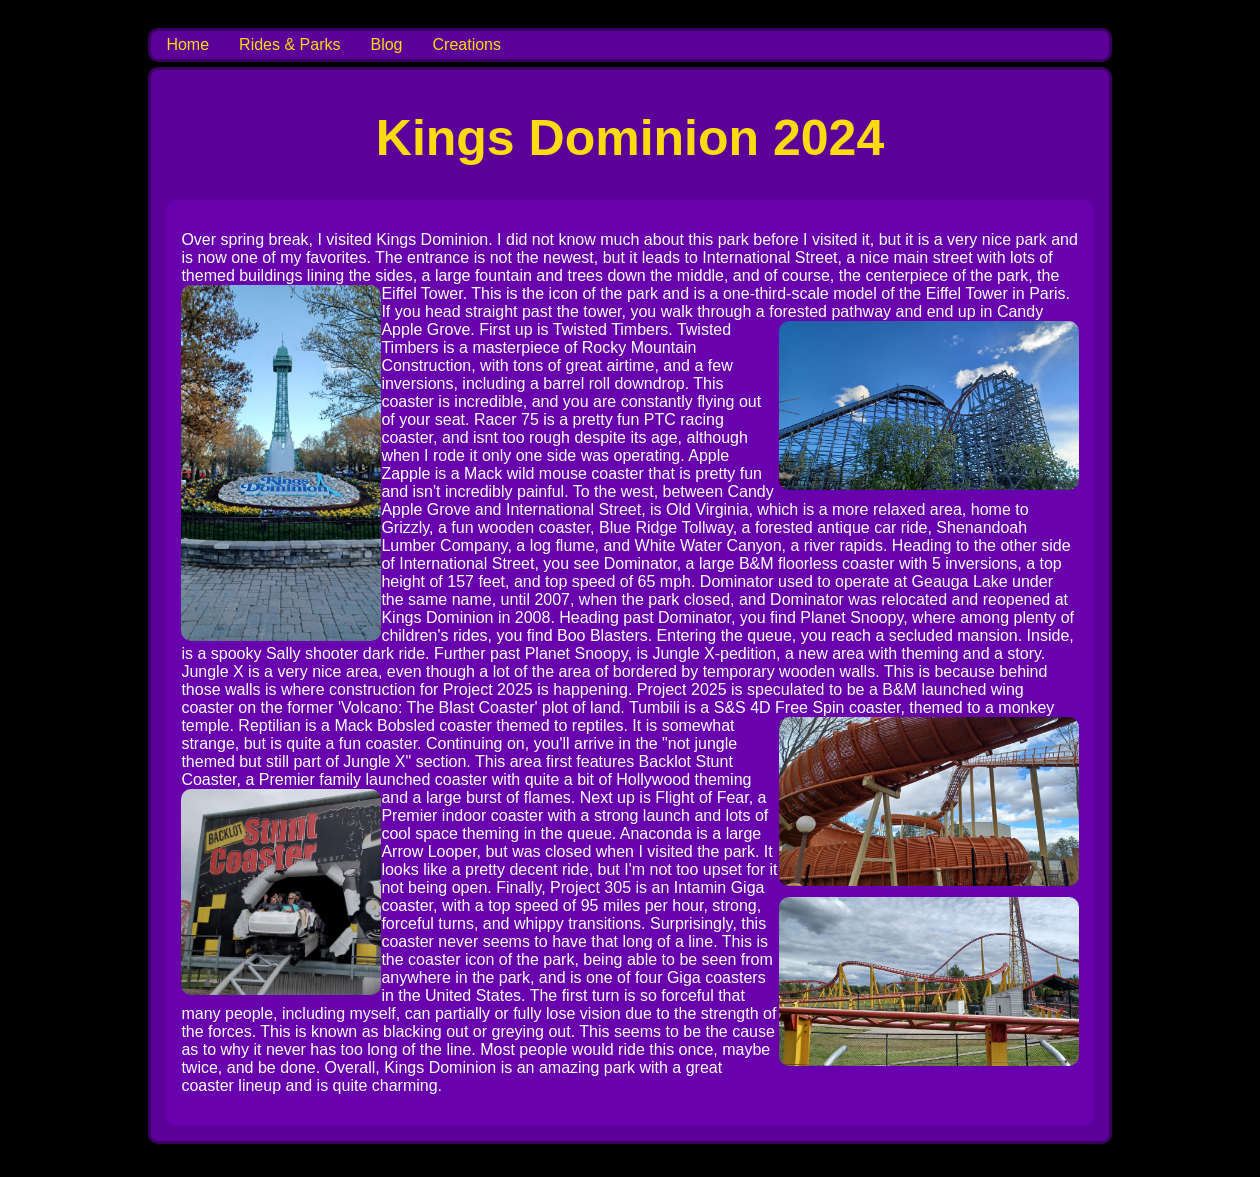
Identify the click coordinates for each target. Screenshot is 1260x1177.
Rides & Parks (289, 44)
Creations (467, 44)
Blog (386, 44)
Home (187, 44)
